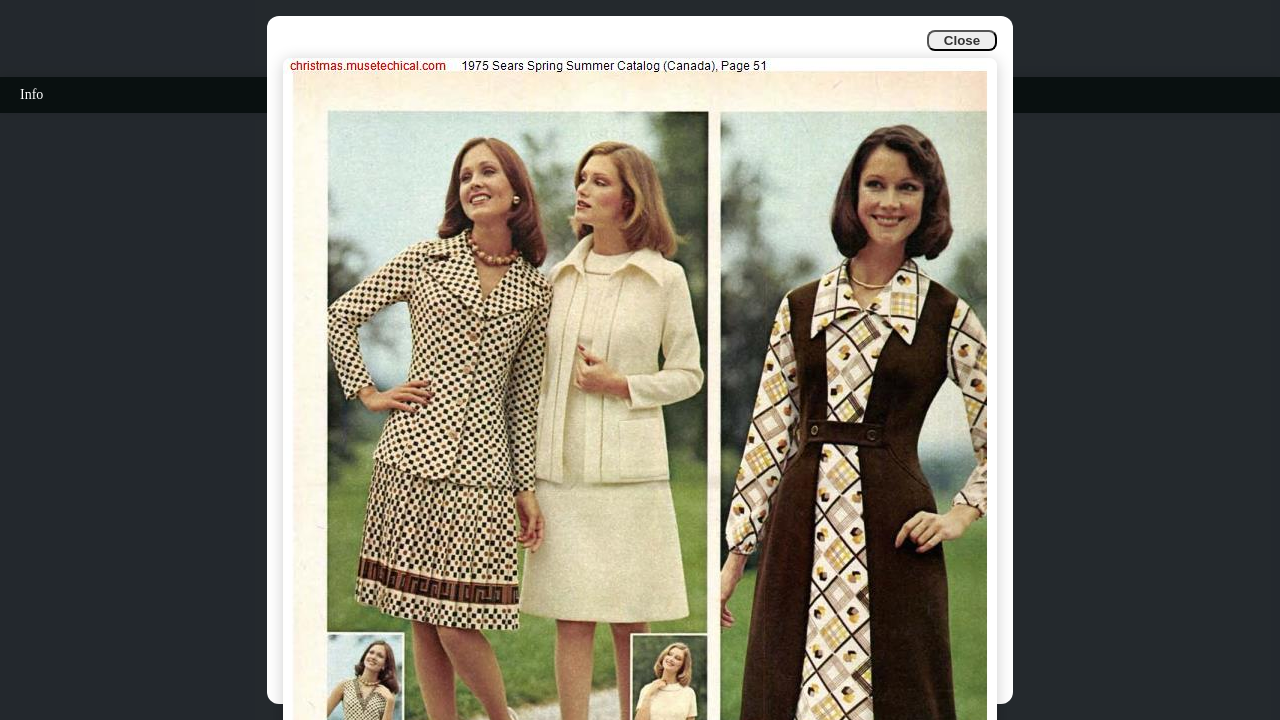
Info (31, 94)
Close (962, 40)
